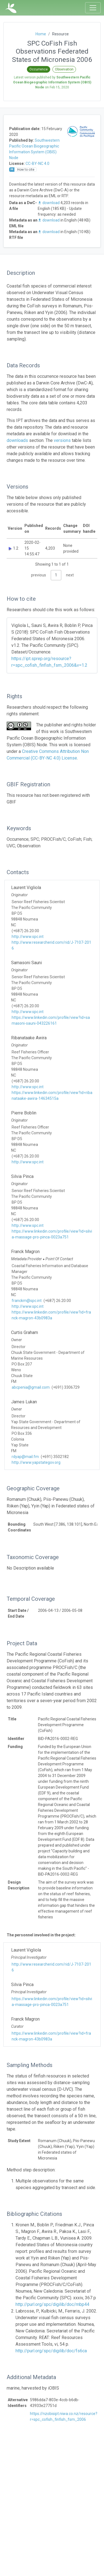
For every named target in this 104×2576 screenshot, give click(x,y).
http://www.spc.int (28, 936)
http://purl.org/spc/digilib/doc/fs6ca (51, 2350)
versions (62, 440)
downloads (17, 440)
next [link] (70, 575)
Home (40, 34)
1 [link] (56, 575)
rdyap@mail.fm (25, 1456)
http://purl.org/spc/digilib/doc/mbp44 (52, 2304)
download (49, 203)
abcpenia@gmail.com (31, 1387)
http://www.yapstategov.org (36, 1462)
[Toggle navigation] (93, 7)
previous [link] (38, 575)
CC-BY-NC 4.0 (37, 163)
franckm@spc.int (27, 1300)
